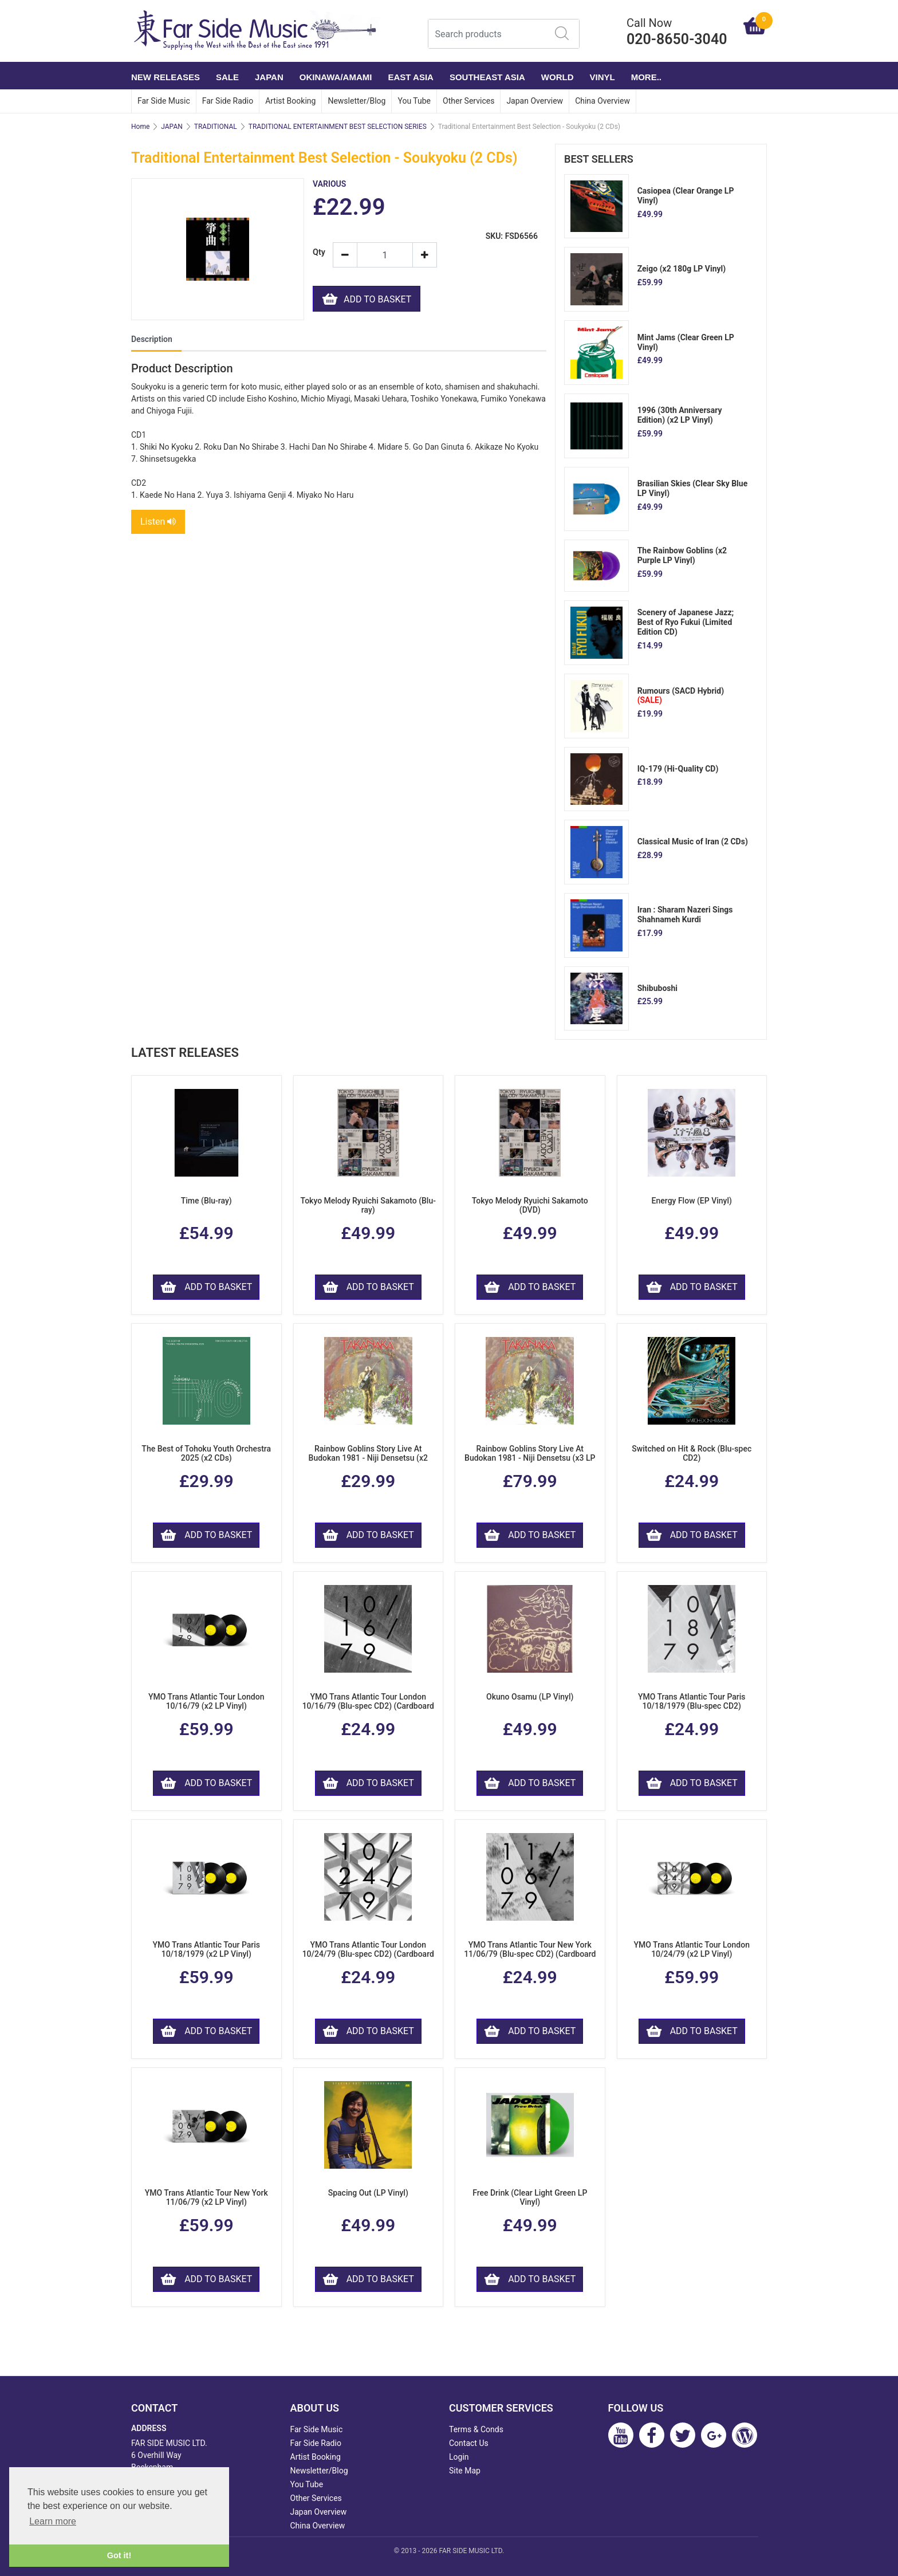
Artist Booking (290, 100)
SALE (227, 77)
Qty (318, 252)
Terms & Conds (476, 2429)
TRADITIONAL (215, 127)
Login (459, 2456)
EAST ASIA (410, 77)
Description (151, 339)
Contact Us (469, 2443)
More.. (646, 77)
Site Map (464, 2470)
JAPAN (269, 77)
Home (140, 127)
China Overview (602, 100)
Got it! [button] (119, 2555)
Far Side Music (163, 100)
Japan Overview (534, 100)
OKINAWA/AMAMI (336, 77)
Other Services (468, 100)
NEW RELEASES (165, 77)
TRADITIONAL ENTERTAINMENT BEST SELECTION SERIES (338, 127)
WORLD (557, 77)
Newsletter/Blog (356, 100)
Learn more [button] (52, 2521)
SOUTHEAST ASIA (487, 77)
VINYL (602, 77)
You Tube (414, 100)
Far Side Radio (227, 100)
